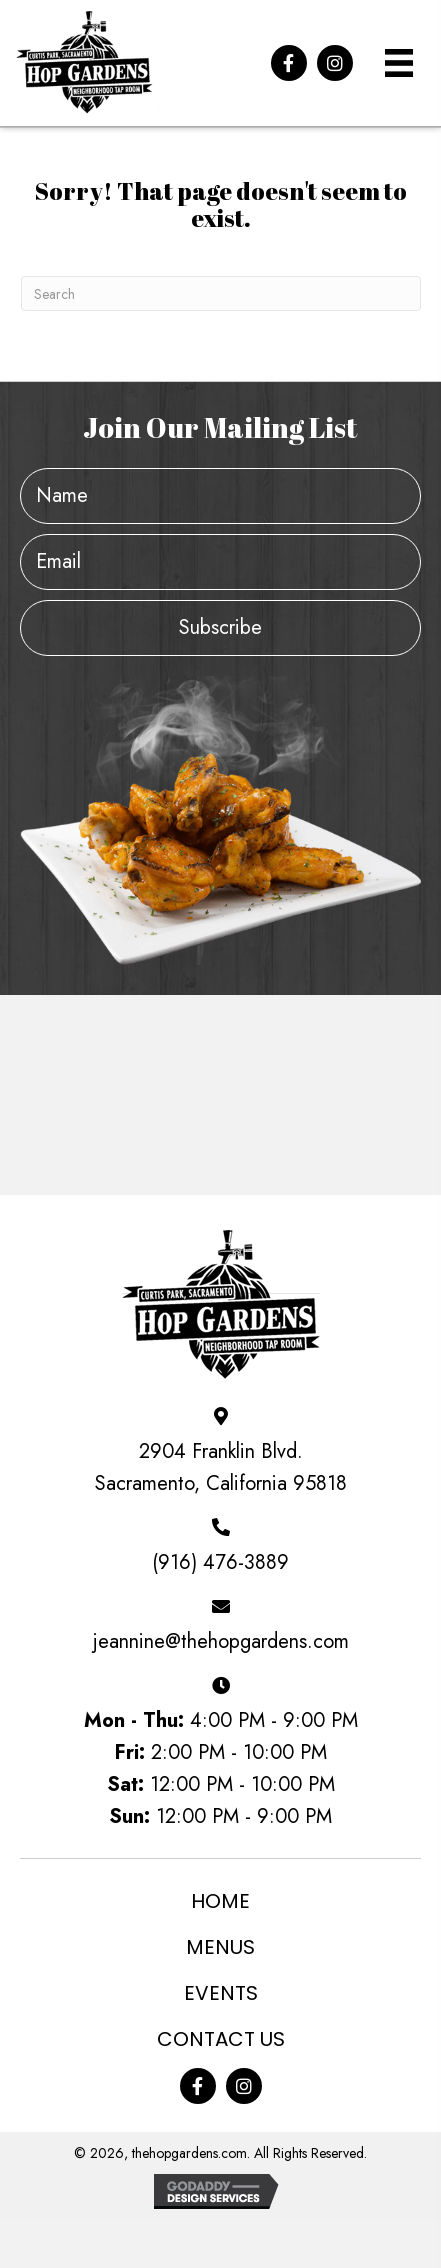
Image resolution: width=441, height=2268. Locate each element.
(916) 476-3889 (220, 1562)
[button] (289, 63)
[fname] (220, 496)
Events (221, 1993)
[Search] (221, 293)
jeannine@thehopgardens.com (221, 1641)
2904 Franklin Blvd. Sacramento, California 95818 (221, 1467)
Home (220, 1901)
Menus (220, 1947)
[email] (220, 562)
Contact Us (221, 2039)
